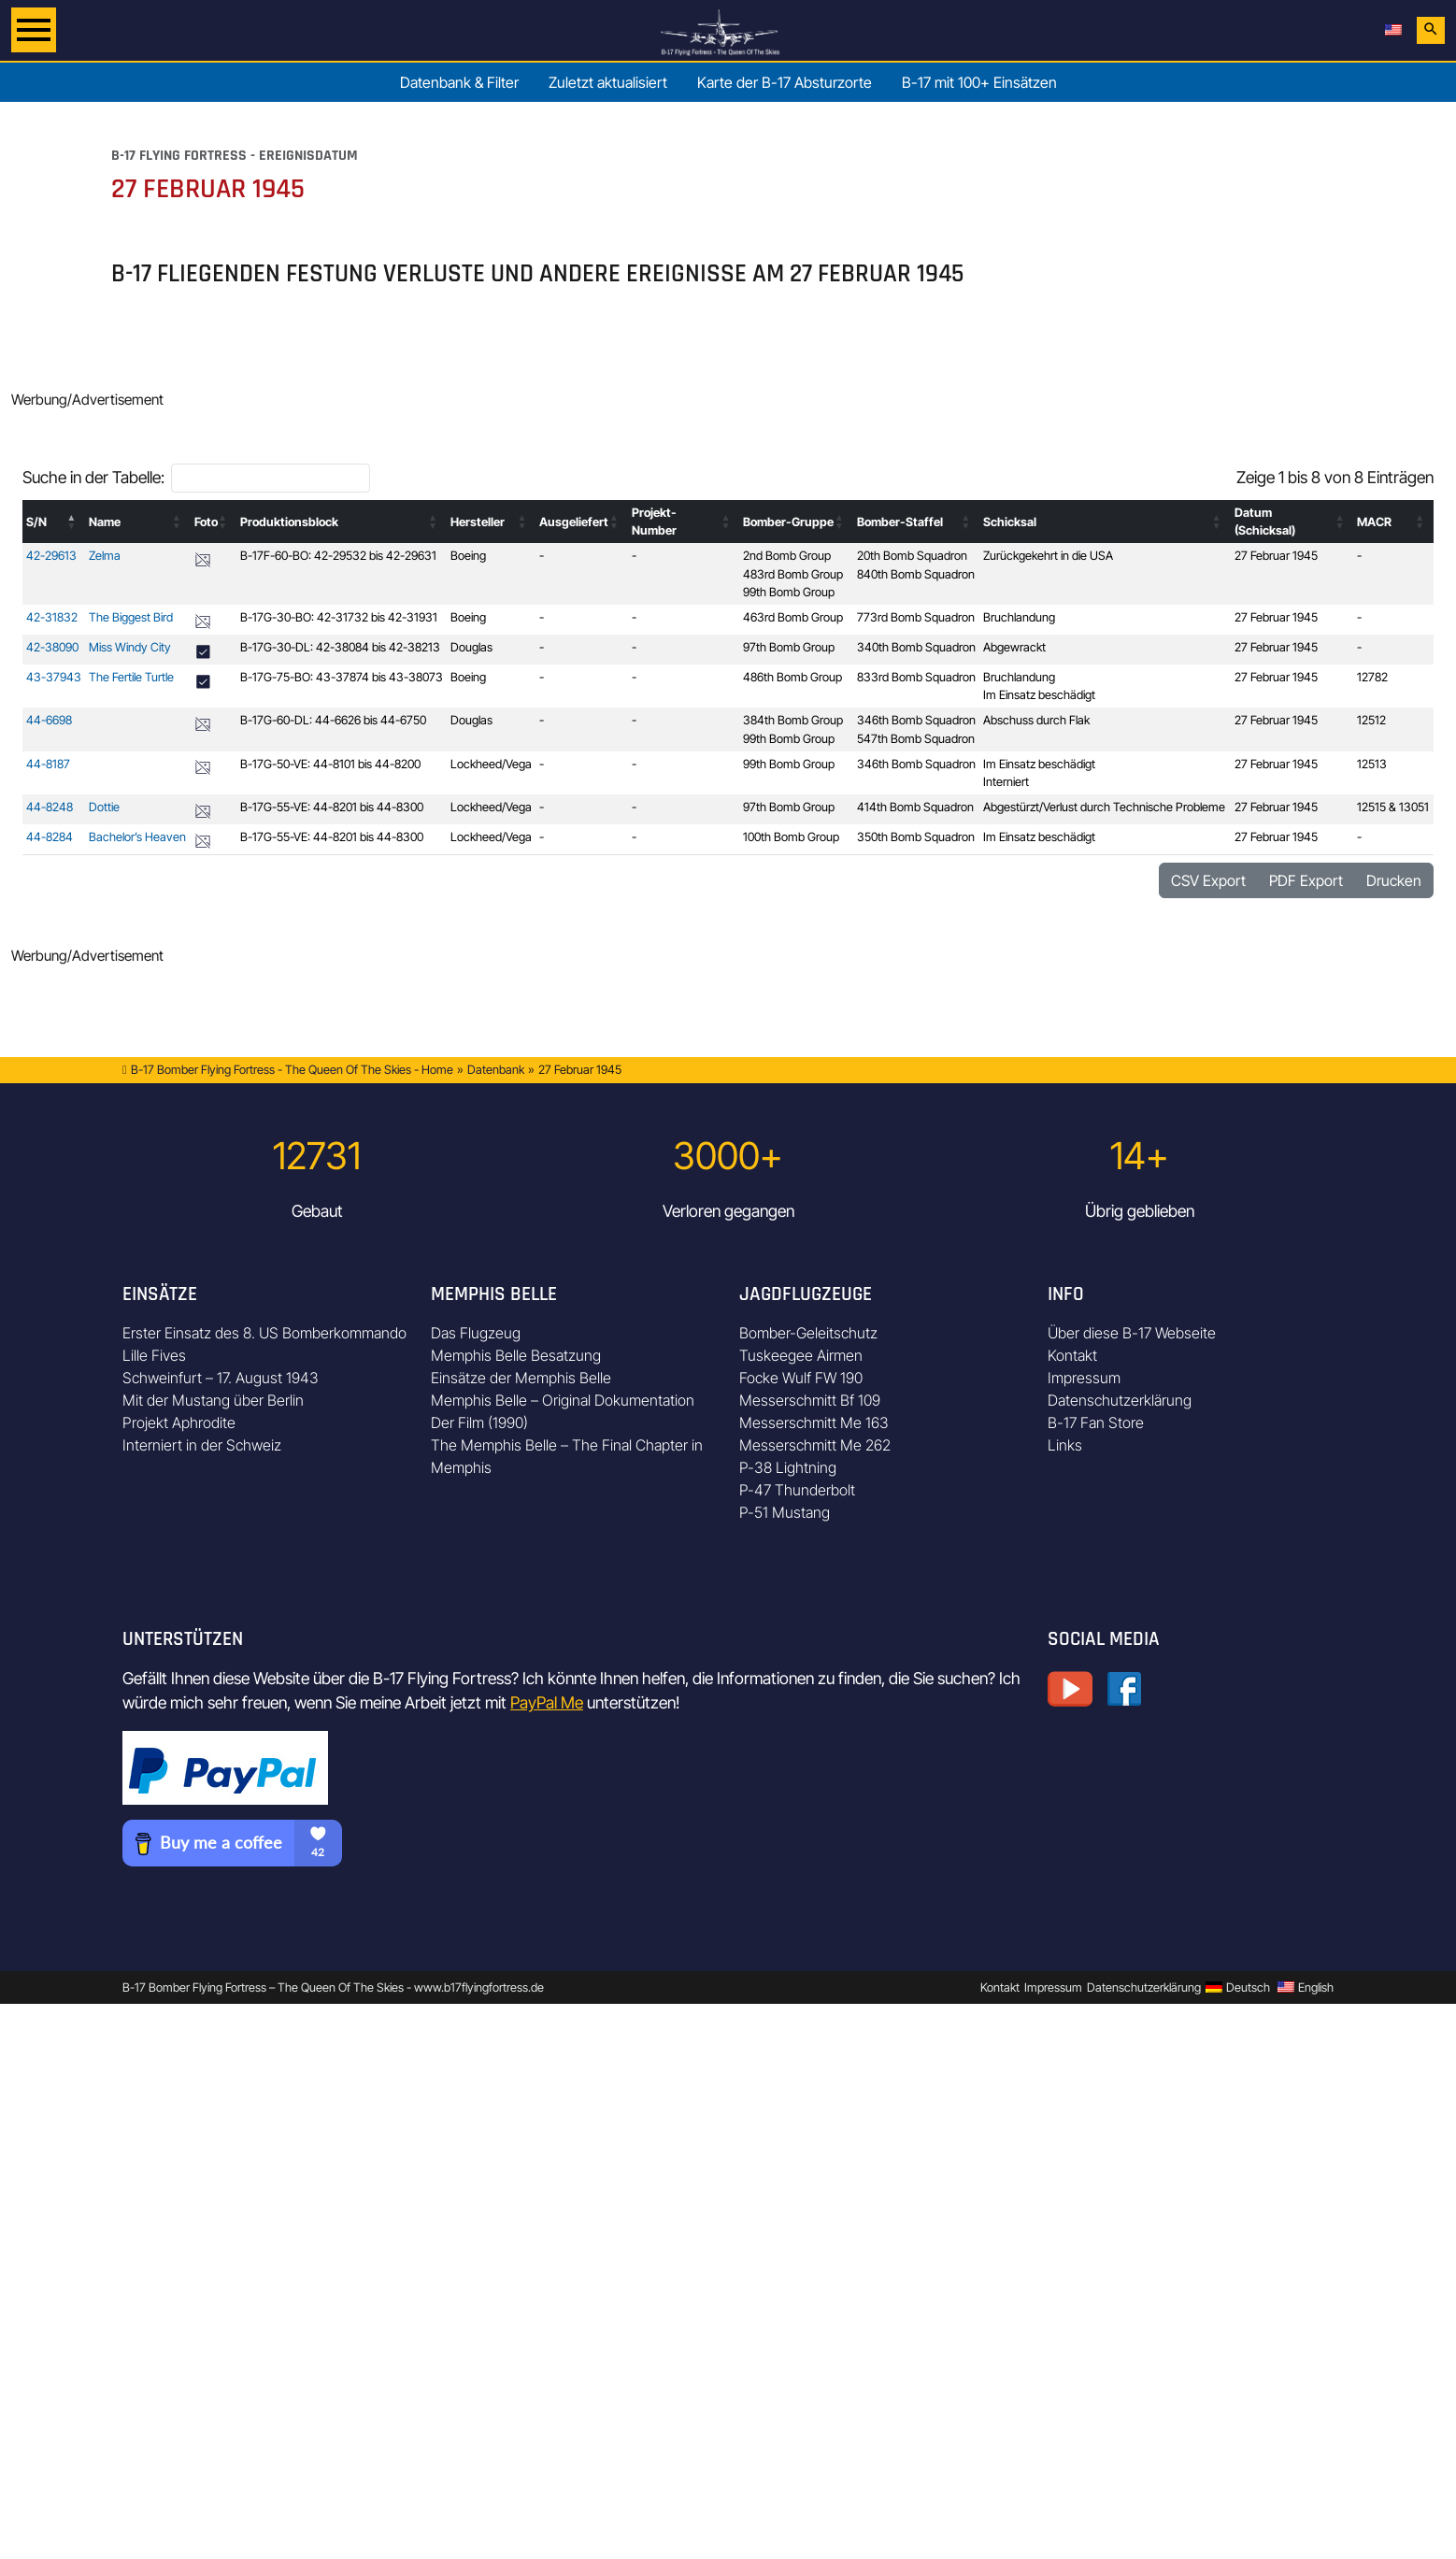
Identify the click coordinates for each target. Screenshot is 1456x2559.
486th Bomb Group (792, 677)
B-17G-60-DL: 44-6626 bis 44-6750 (333, 720)
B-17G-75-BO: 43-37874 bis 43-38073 (341, 677)
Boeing (468, 556)
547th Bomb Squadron (916, 739)
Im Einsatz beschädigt (1039, 695)
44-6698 (49, 720)
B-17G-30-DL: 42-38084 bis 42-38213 (340, 647)
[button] (72, 521)
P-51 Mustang (784, 1512)
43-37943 (53, 677)
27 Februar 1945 (1276, 556)
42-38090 (52, 647)
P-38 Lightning (787, 1467)
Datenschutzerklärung (1120, 1400)
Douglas (471, 647)
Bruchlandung (1019, 617)
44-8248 (49, 807)
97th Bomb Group (789, 647)
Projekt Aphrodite (179, 1422)
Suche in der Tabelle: (93, 477)
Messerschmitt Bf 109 (809, 1400)
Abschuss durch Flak (1036, 720)
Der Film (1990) (479, 1422)
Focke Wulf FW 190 (801, 1377)
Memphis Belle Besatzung (516, 1355)
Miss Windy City (130, 647)
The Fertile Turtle (131, 677)
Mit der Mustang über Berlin (213, 1400)
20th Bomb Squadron (912, 556)
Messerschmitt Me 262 (815, 1445)
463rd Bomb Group (793, 617)
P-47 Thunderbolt (797, 1489)
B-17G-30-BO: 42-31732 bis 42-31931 (338, 617)
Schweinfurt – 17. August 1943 (220, 1377)
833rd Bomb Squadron (916, 677)
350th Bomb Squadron (916, 837)
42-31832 (52, 617)
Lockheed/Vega (491, 764)
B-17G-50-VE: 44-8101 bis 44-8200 (330, 764)
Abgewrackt (1014, 647)
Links (1065, 1445)
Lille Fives (154, 1355)
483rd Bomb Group (793, 574)
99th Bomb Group (789, 592)
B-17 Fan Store (1096, 1422)
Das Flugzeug (476, 1332)
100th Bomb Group (791, 837)
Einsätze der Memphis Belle (521, 1377)
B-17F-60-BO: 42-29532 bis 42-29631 (338, 556)
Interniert (1006, 782)
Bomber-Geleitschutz (808, 1332)
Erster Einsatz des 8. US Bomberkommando (264, 1332)
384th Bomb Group (793, 720)
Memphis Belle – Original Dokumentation (562, 1400)
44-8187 (48, 764)
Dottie (104, 807)
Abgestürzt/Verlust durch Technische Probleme (1104, 807)
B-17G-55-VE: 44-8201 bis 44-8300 (331, 807)
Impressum (1084, 1377)
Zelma (105, 556)
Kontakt (1072, 1355)
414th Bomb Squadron (915, 807)
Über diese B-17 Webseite (1132, 1332)
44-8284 (49, 837)
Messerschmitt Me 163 (814, 1422)
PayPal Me (546, 1702)
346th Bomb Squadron (916, 720)
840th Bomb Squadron (916, 574)
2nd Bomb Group (787, 556)
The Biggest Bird (131, 617)
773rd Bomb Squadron (916, 617)
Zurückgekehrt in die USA (1048, 556)
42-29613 (51, 556)
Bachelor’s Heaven (137, 837)
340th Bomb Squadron (916, 647)
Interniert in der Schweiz (201, 1445)
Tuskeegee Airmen (801, 1355)
